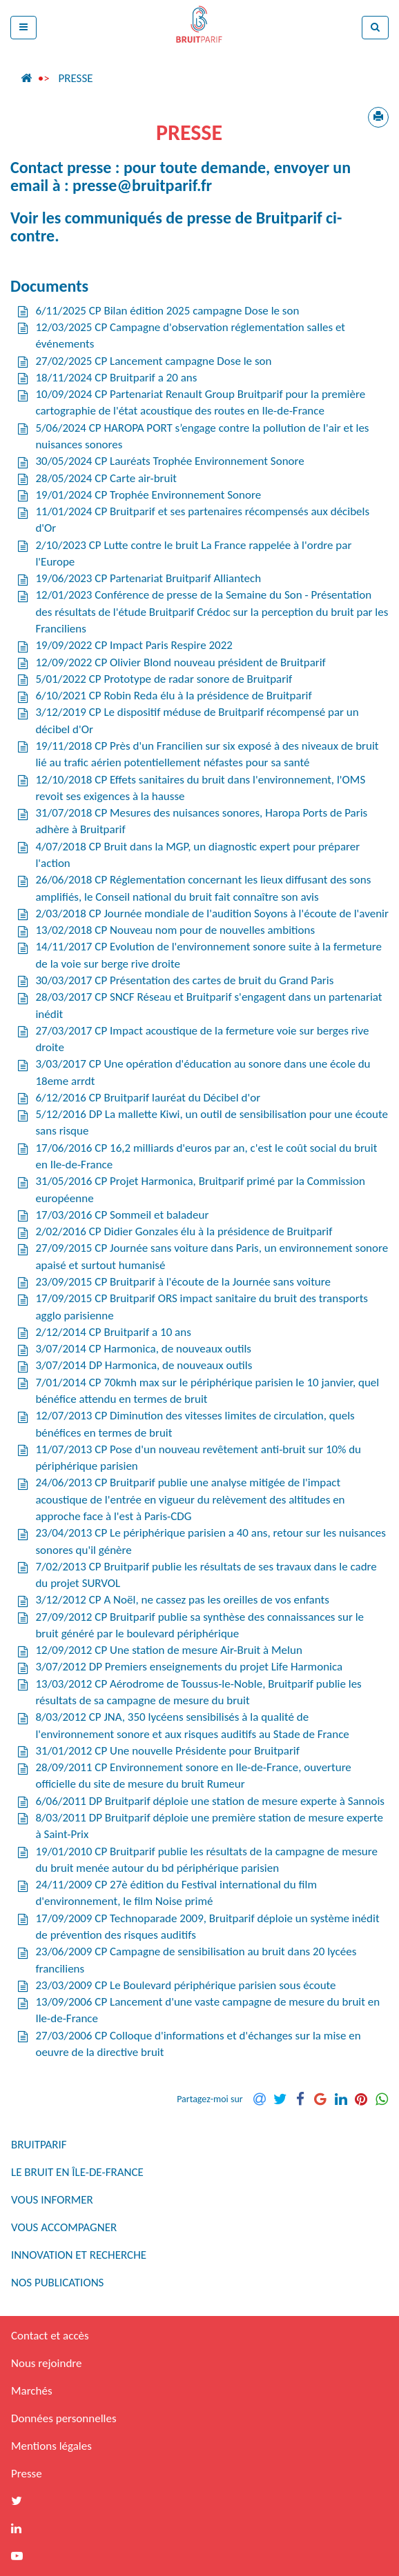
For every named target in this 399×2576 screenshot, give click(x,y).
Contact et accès (50, 2335)
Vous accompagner (64, 2227)
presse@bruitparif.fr (142, 185)
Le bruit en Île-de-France (77, 2172)
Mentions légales (51, 2446)
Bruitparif (39, 2144)
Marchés (31, 2391)
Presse (75, 78)
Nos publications (57, 2282)
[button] (23, 27)
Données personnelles (64, 2418)
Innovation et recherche (78, 2255)
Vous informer (52, 2200)
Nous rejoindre (46, 2363)
